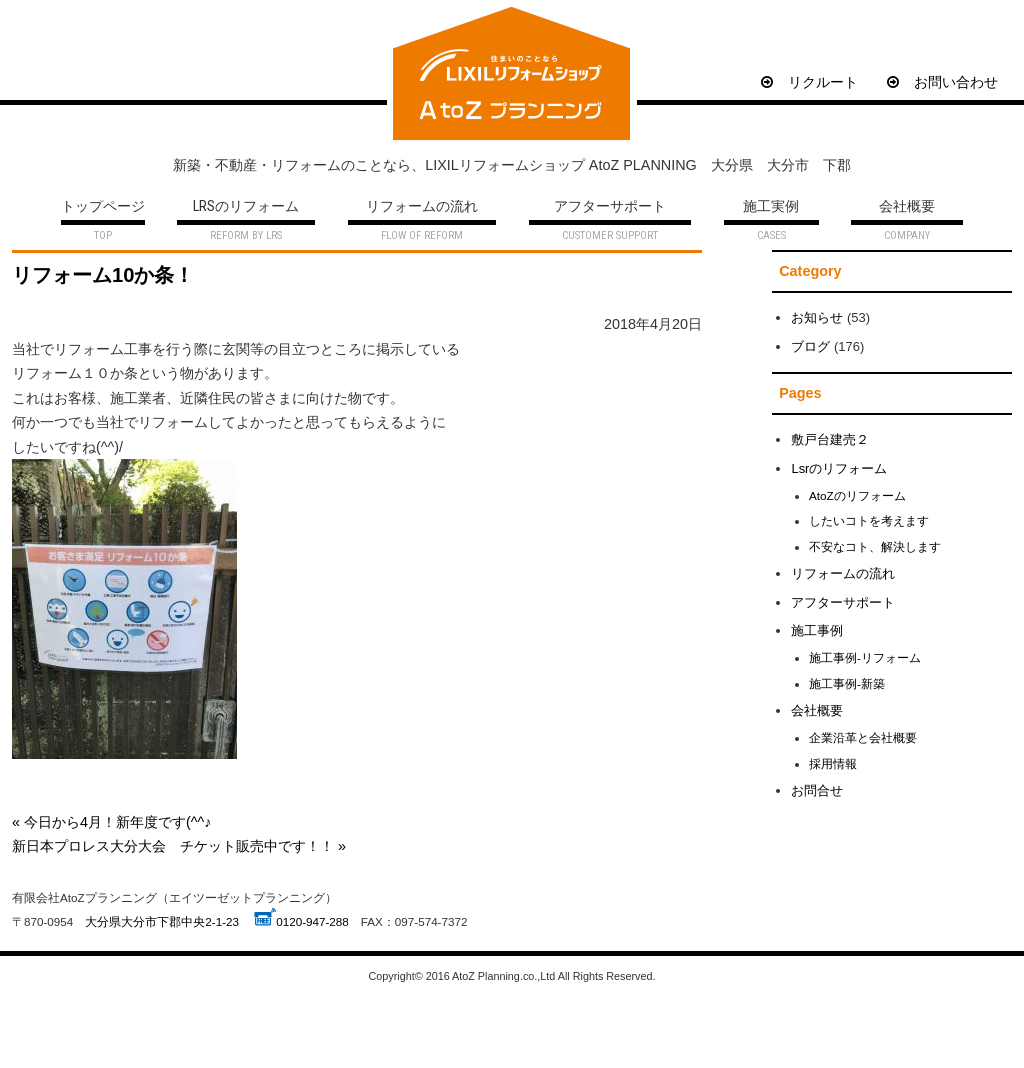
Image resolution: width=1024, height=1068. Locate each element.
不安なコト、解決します (875, 546)
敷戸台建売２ (830, 439)
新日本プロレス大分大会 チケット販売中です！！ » (179, 846)
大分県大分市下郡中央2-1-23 (162, 921)
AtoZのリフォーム (857, 495)
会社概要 (907, 207)
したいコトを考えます (869, 520)
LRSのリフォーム (246, 207)
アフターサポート (610, 207)
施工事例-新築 (847, 683)
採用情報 (833, 763)
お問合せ (817, 790)
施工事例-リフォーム (865, 657)
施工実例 (771, 207)
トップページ (103, 207)
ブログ (810, 346)
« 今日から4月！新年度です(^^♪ (112, 822)
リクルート (809, 82)
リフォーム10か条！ (103, 275)
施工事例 (817, 630)
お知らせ (817, 317)
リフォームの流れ (422, 207)
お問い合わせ (942, 82)
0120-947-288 (312, 921)
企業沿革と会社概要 (863, 737)
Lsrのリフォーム (839, 468)
